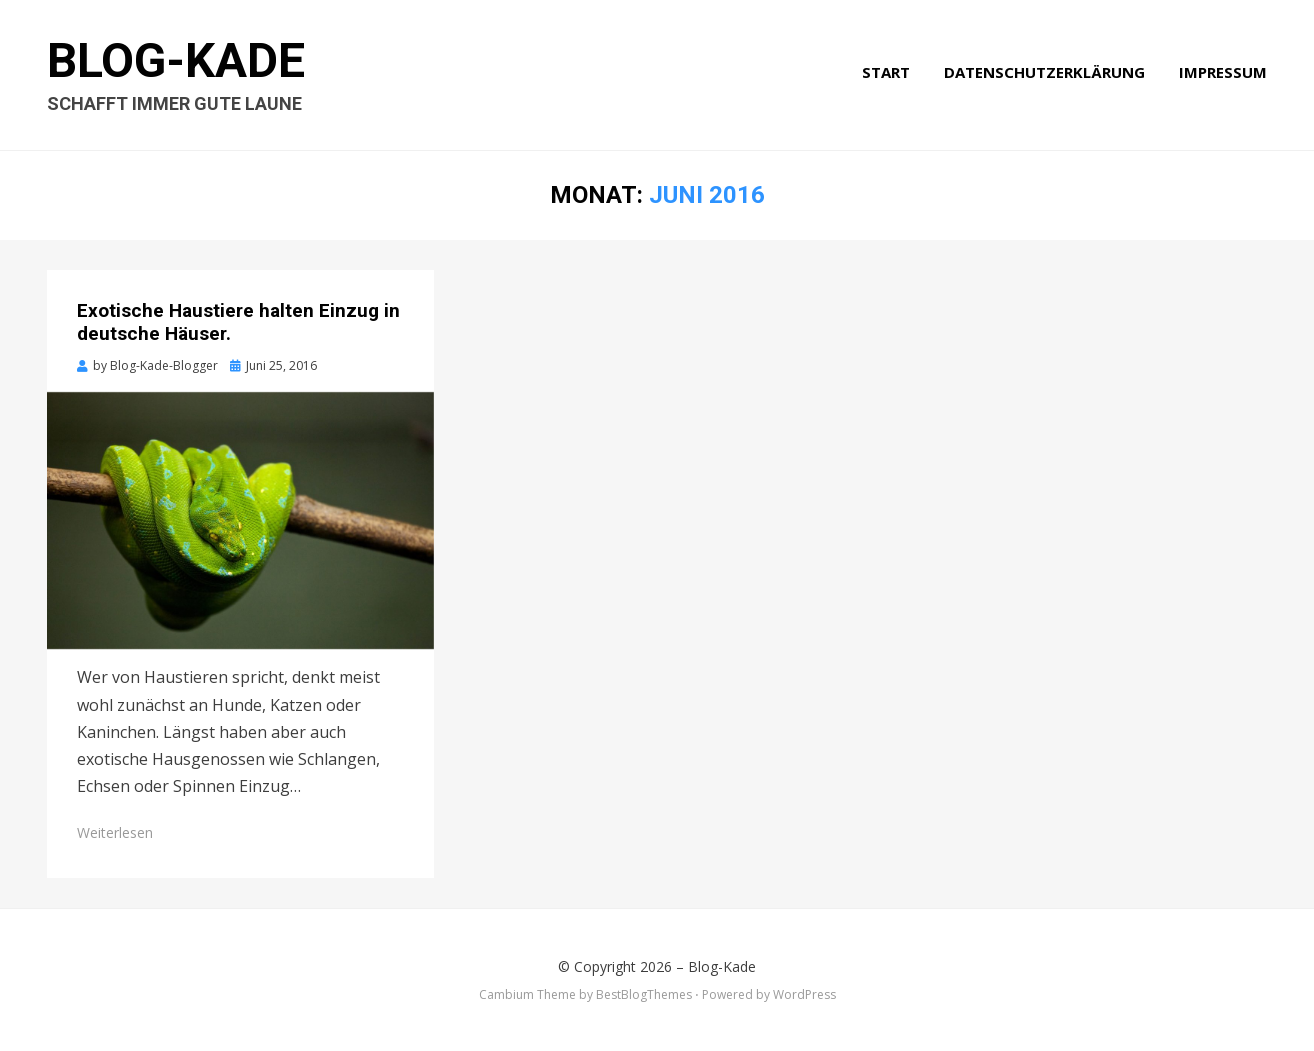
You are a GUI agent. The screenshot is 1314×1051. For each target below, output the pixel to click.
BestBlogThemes (644, 994)
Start (886, 72)
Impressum (1223, 72)
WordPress (804, 994)
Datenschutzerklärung (1044, 72)
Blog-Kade (176, 60)
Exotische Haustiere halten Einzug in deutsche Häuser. (238, 322)
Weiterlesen (115, 832)
